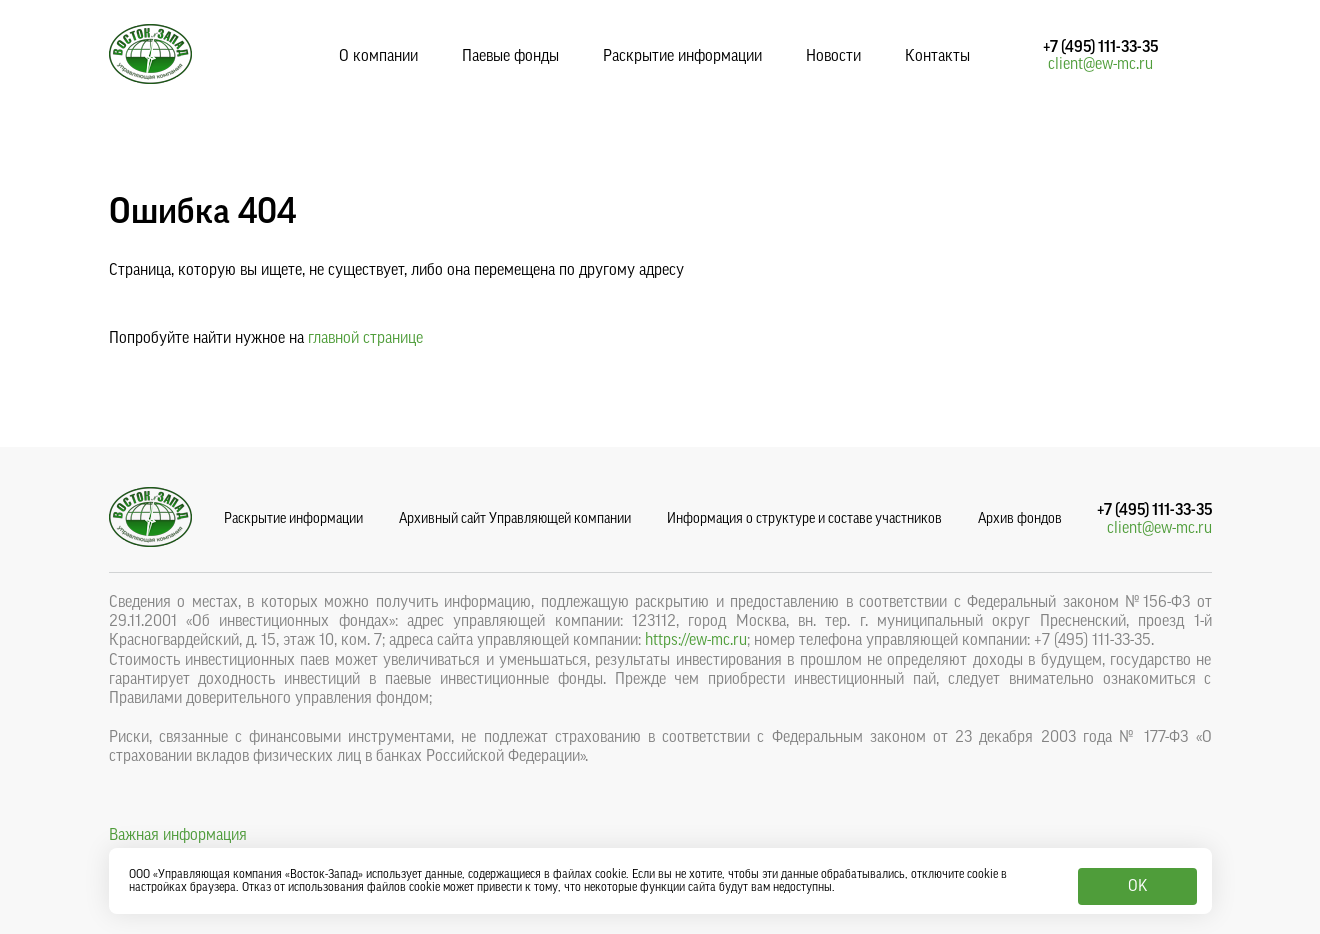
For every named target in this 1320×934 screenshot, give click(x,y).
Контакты (937, 56)
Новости (833, 56)
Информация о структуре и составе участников (804, 519)
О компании (378, 56)
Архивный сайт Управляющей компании (515, 519)
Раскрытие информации (682, 56)
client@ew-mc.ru (1100, 64)
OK (1137, 886)
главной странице (365, 338)
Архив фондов (1020, 519)
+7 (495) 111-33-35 (1100, 47)
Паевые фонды (510, 56)
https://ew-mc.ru (696, 640)
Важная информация (178, 835)
